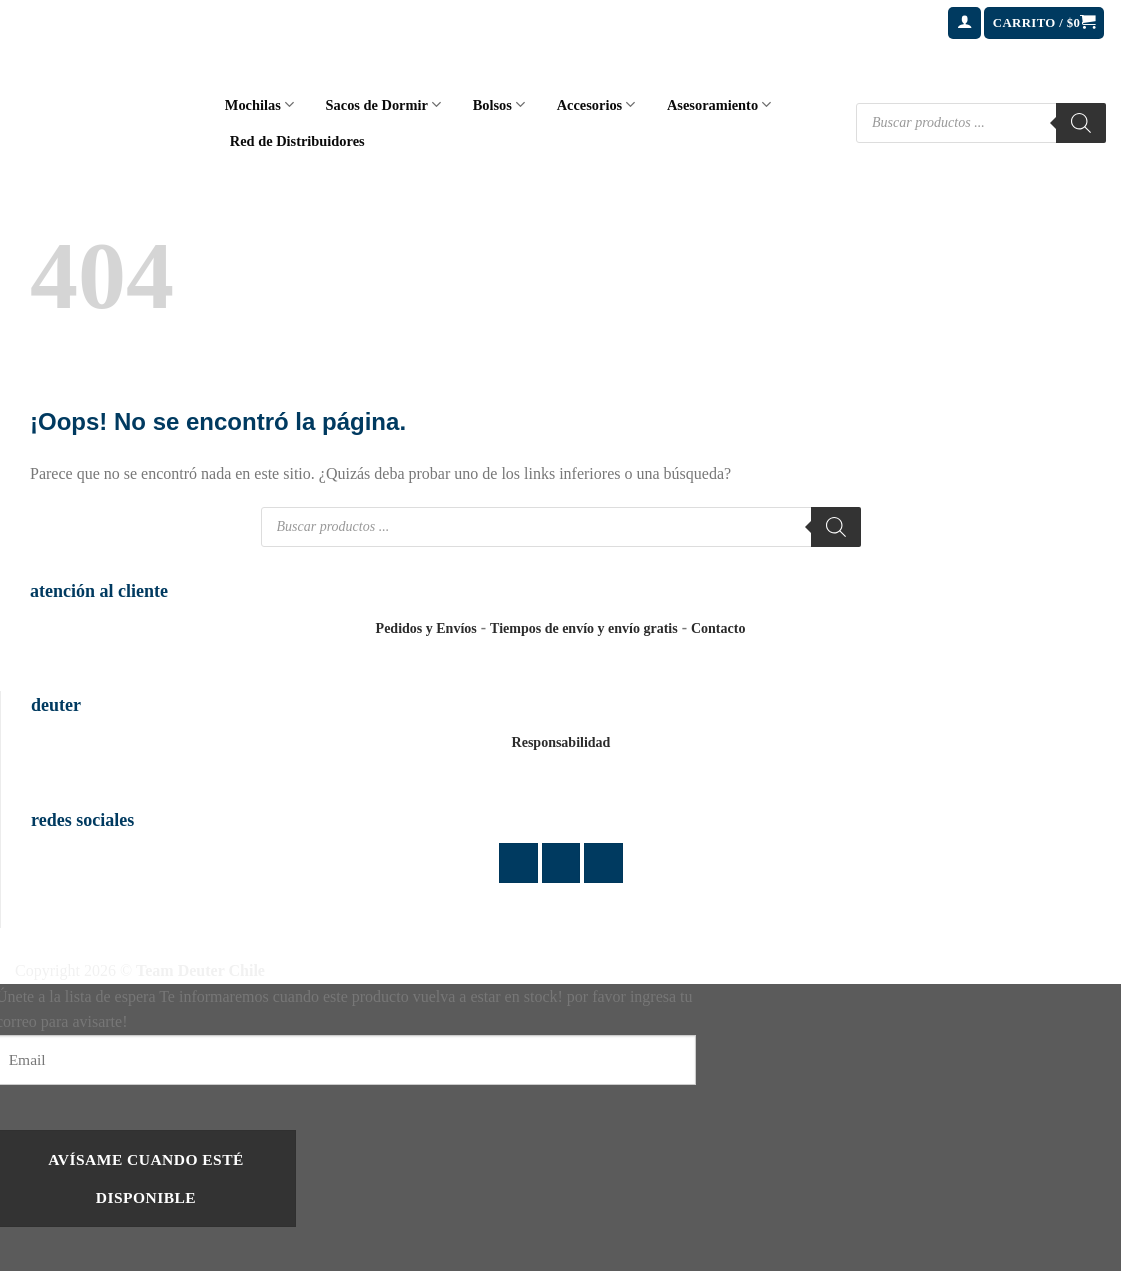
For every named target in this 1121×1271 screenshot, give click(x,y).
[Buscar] (1081, 123)
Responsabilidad (561, 742)
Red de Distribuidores (297, 141)
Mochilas (259, 104)
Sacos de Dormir (384, 104)
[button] (964, 23)
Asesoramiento (719, 104)
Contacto (718, 628)
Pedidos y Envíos (426, 628)
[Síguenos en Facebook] (518, 862)
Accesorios (596, 104)
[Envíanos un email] (603, 862)
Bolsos (499, 104)
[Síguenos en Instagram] (561, 862)
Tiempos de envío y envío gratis (584, 628)
